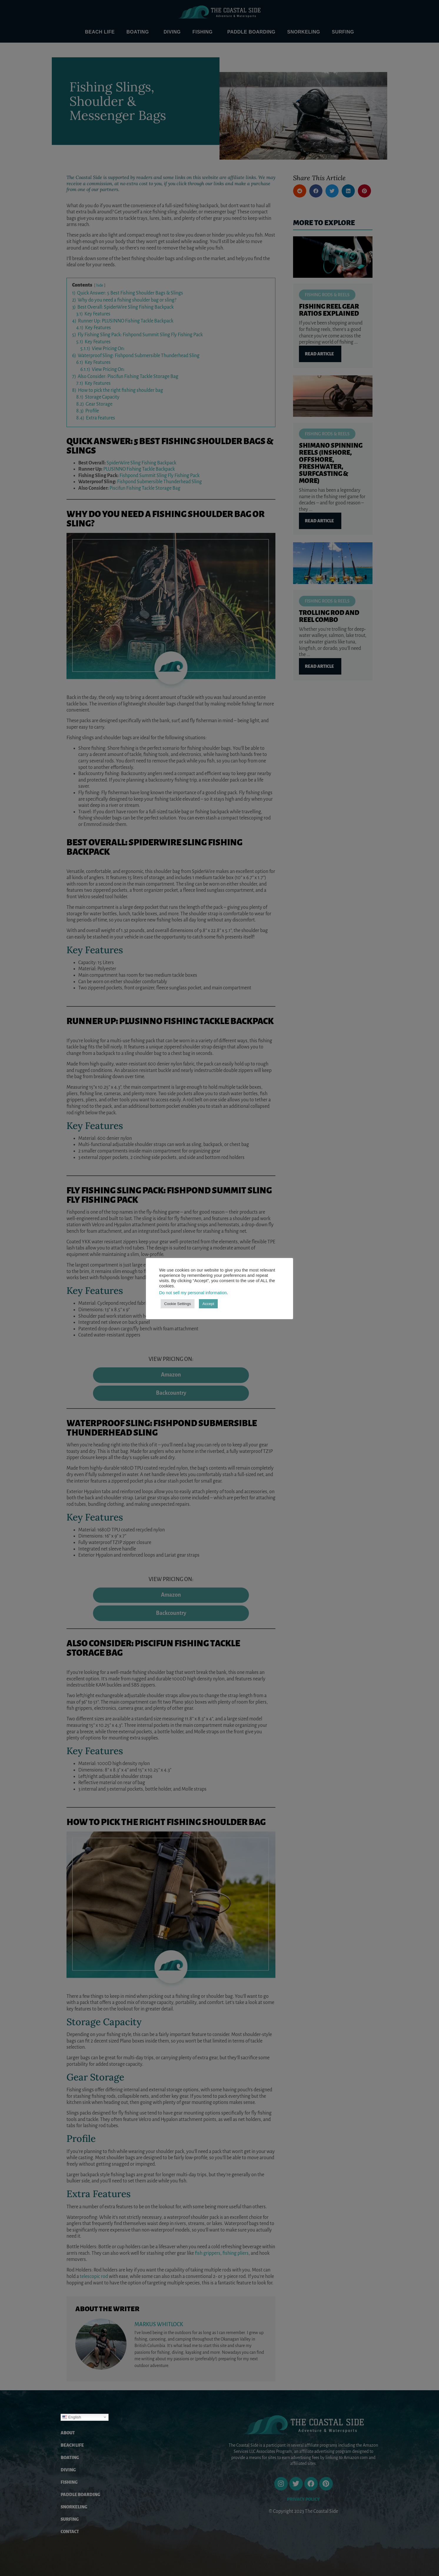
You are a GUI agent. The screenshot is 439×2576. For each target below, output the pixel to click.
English (71, 2417)
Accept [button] (208, 1304)
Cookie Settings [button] (177, 1304)
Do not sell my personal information (193, 1292)
